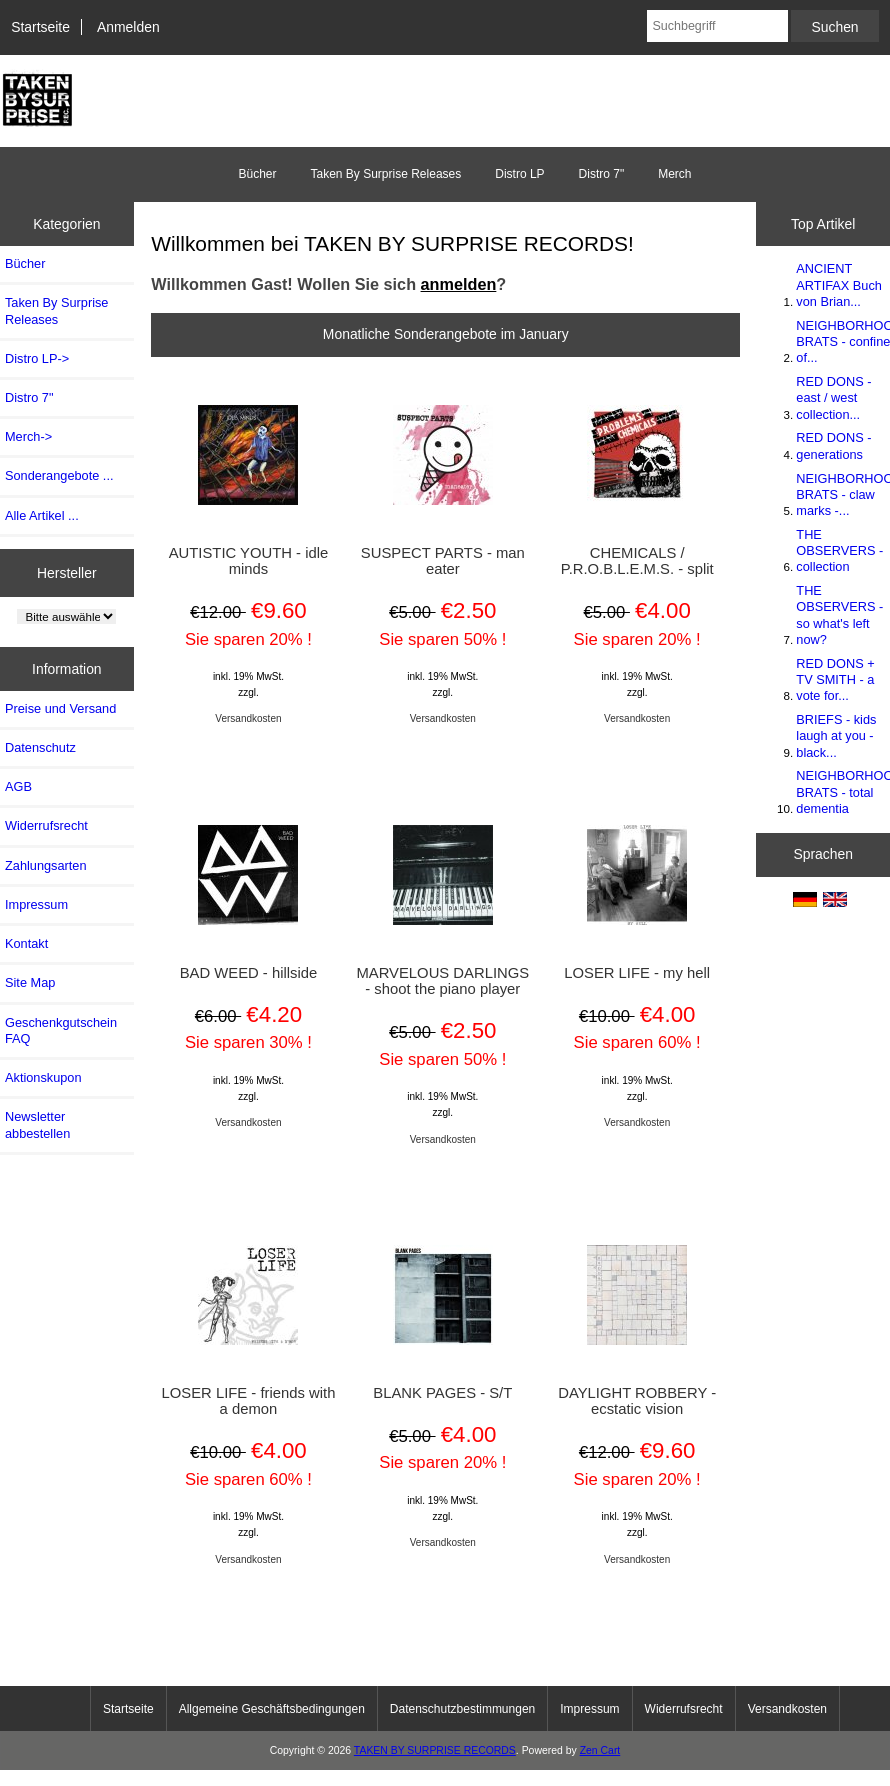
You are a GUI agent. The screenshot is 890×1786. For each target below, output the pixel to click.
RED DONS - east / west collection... (833, 397)
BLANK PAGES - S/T (442, 1393)
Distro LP (519, 174)
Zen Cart (600, 1750)
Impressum (36, 904)
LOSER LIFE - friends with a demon (249, 1401)
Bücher (257, 174)
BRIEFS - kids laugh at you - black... (836, 735)
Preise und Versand (60, 708)
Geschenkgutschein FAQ (61, 1030)
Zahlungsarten (46, 865)
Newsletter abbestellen (37, 1124)
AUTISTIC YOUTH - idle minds (249, 561)
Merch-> (28, 436)
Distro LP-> (37, 358)
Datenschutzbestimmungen (462, 1709)
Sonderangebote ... (59, 475)
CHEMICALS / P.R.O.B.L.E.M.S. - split (637, 561)
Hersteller (67, 572)
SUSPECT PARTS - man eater (443, 561)
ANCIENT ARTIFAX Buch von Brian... (839, 284)
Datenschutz (40, 747)
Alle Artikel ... (42, 515)
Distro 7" (602, 174)
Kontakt (26, 943)
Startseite (40, 27)
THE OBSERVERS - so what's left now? (839, 615)
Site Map (30, 982)
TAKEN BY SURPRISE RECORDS (435, 1750)
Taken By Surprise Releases (385, 174)
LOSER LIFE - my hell (637, 973)
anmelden (459, 284)
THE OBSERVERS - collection (839, 550)
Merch (674, 174)
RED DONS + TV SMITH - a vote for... (835, 679)
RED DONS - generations (833, 445)
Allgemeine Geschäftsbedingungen (272, 1709)
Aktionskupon (43, 1077)
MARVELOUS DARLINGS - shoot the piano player (442, 981)
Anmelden (128, 27)
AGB (18, 786)
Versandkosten (248, 718)
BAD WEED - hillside (249, 973)
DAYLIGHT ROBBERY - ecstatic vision (637, 1401)
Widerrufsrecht (46, 825)
